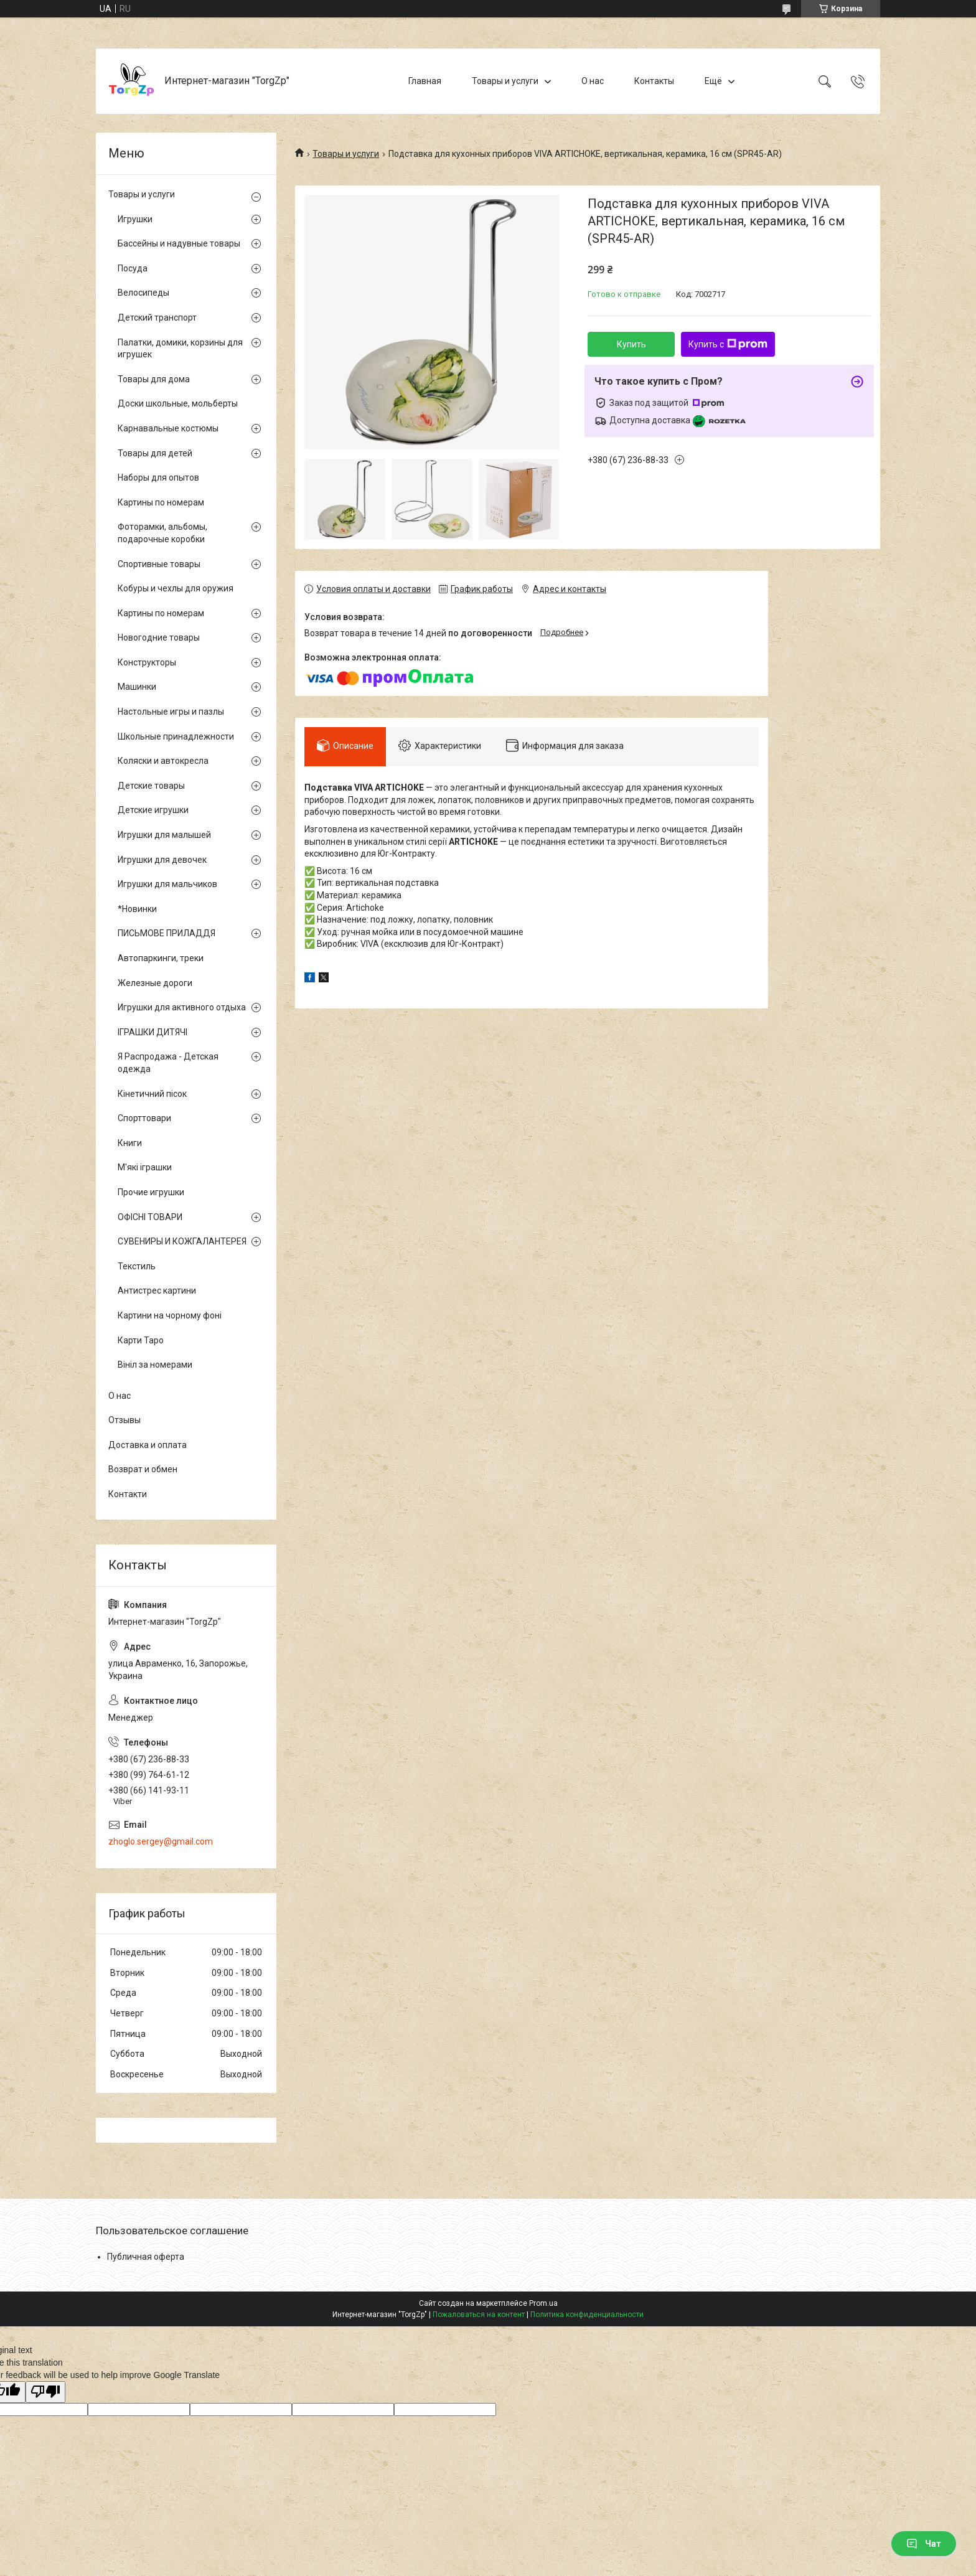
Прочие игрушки (151, 1192)
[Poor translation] (45, 2392)
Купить (631, 344)
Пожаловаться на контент (479, 2314)
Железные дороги (155, 983)
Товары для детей (155, 453)
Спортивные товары (159, 564)
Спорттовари (144, 1118)
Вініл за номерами (155, 1365)
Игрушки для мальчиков (167, 884)
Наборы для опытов (158, 477)
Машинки (137, 687)
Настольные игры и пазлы (171, 712)
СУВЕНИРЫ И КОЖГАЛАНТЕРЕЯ (182, 1241)
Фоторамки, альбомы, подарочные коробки (162, 533)
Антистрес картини (157, 1290)
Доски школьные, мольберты (178, 403)
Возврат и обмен (142, 1469)
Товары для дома (154, 379)
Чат (923, 2543)
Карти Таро (141, 1340)
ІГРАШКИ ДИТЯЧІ (152, 1032)
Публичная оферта (145, 2257)
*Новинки (137, 909)
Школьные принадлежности (176, 736)
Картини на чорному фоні (170, 1315)
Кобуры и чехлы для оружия (175, 588)
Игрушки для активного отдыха (182, 1007)
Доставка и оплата (147, 1445)
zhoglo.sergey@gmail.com (160, 1841)
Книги (130, 1143)
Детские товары (151, 786)
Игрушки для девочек (162, 860)
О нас (592, 81)
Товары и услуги (505, 81)
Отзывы (124, 1420)
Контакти (127, 1494)
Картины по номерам (161, 502)
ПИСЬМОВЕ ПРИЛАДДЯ (166, 933)
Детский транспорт (157, 317)
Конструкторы (147, 662)
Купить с (727, 344)
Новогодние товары (159, 637)
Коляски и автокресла (163, 761)
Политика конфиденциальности (587, 2314)
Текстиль (137, 1266)
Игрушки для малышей (164, 835)
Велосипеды (143, 293)
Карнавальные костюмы (168, 428)
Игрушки (135, 219)
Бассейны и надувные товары (179, 243)
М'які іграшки (145, 1167)
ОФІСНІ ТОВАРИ (150, 1217)
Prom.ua (543, 2303)
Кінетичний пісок (152, 1094)
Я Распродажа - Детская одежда (168, 1062)
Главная (424, 81)
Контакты (654, 81)
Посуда (133, 268)
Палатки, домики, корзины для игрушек (180, 348)
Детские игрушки (153, 810)
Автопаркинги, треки (161, 958)
